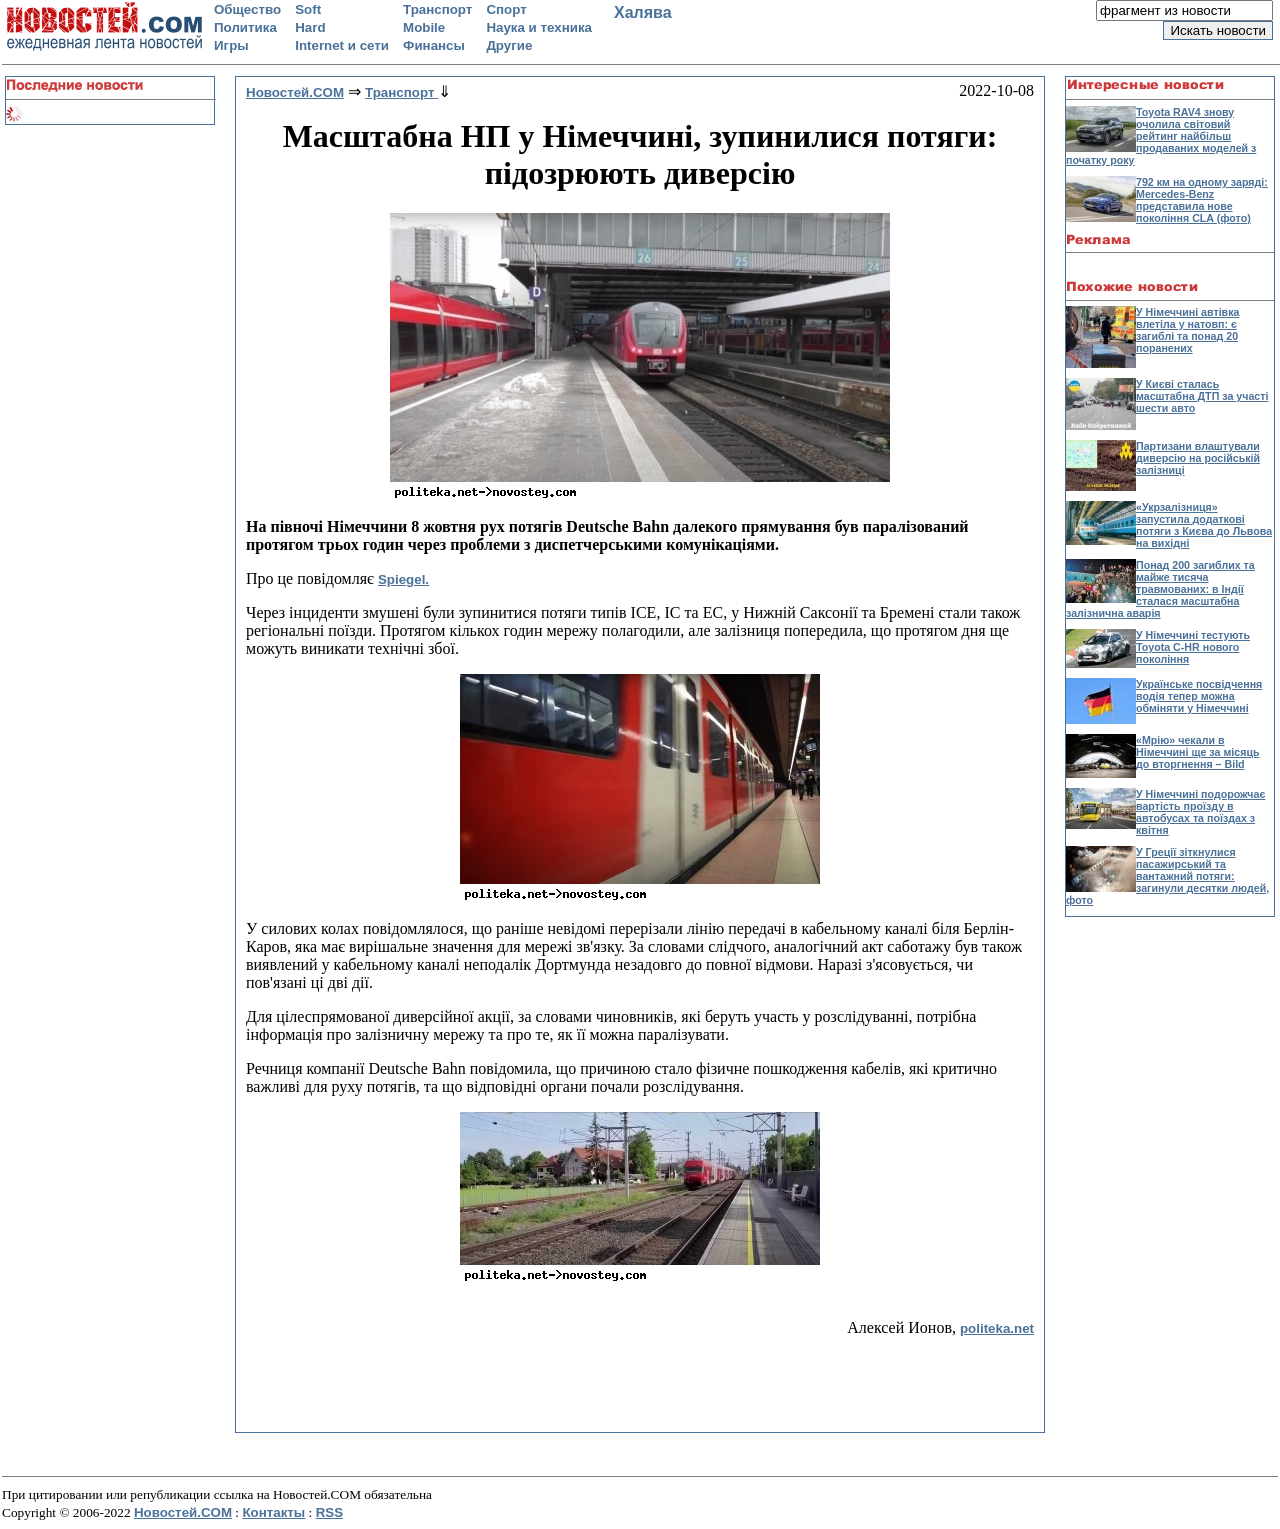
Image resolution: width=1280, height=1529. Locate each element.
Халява (643, 12)
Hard (310, 27)
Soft (308, 9)
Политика (245, 27)
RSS (329, 1512)
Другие (509, 45)
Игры (231, 45)
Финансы (434, 45)
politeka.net (997, 1328)
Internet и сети (342, 45)
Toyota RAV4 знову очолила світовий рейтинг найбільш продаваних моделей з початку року (1161, 136)
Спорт (506, 9)
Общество (247, 9)
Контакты (273, 1512)
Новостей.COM (183, 1512)
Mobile (424, 27)
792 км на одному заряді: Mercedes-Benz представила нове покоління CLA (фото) (1202, 200)
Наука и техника (539, 27)
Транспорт (437, 9)
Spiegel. (403, 579)
